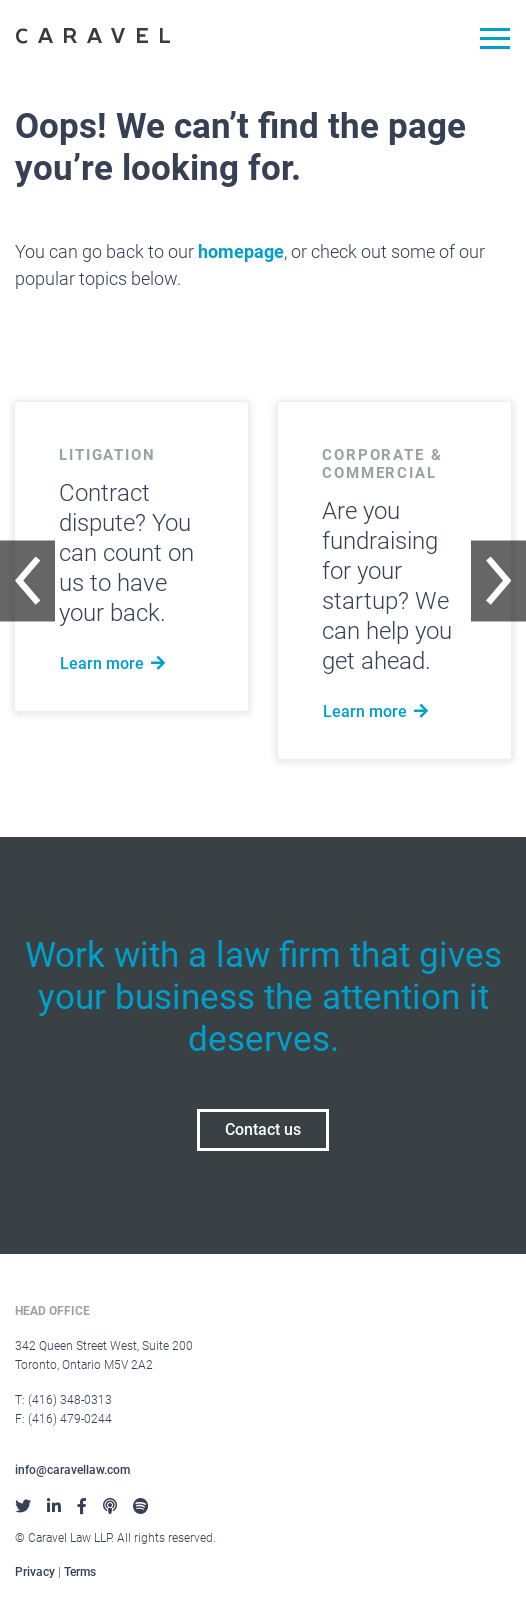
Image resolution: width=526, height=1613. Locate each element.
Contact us (263, 1129)
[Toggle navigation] (487, 42)
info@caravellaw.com (72, 1470)
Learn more (114, 663)
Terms (80, 1572)
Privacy (35, 1572)
